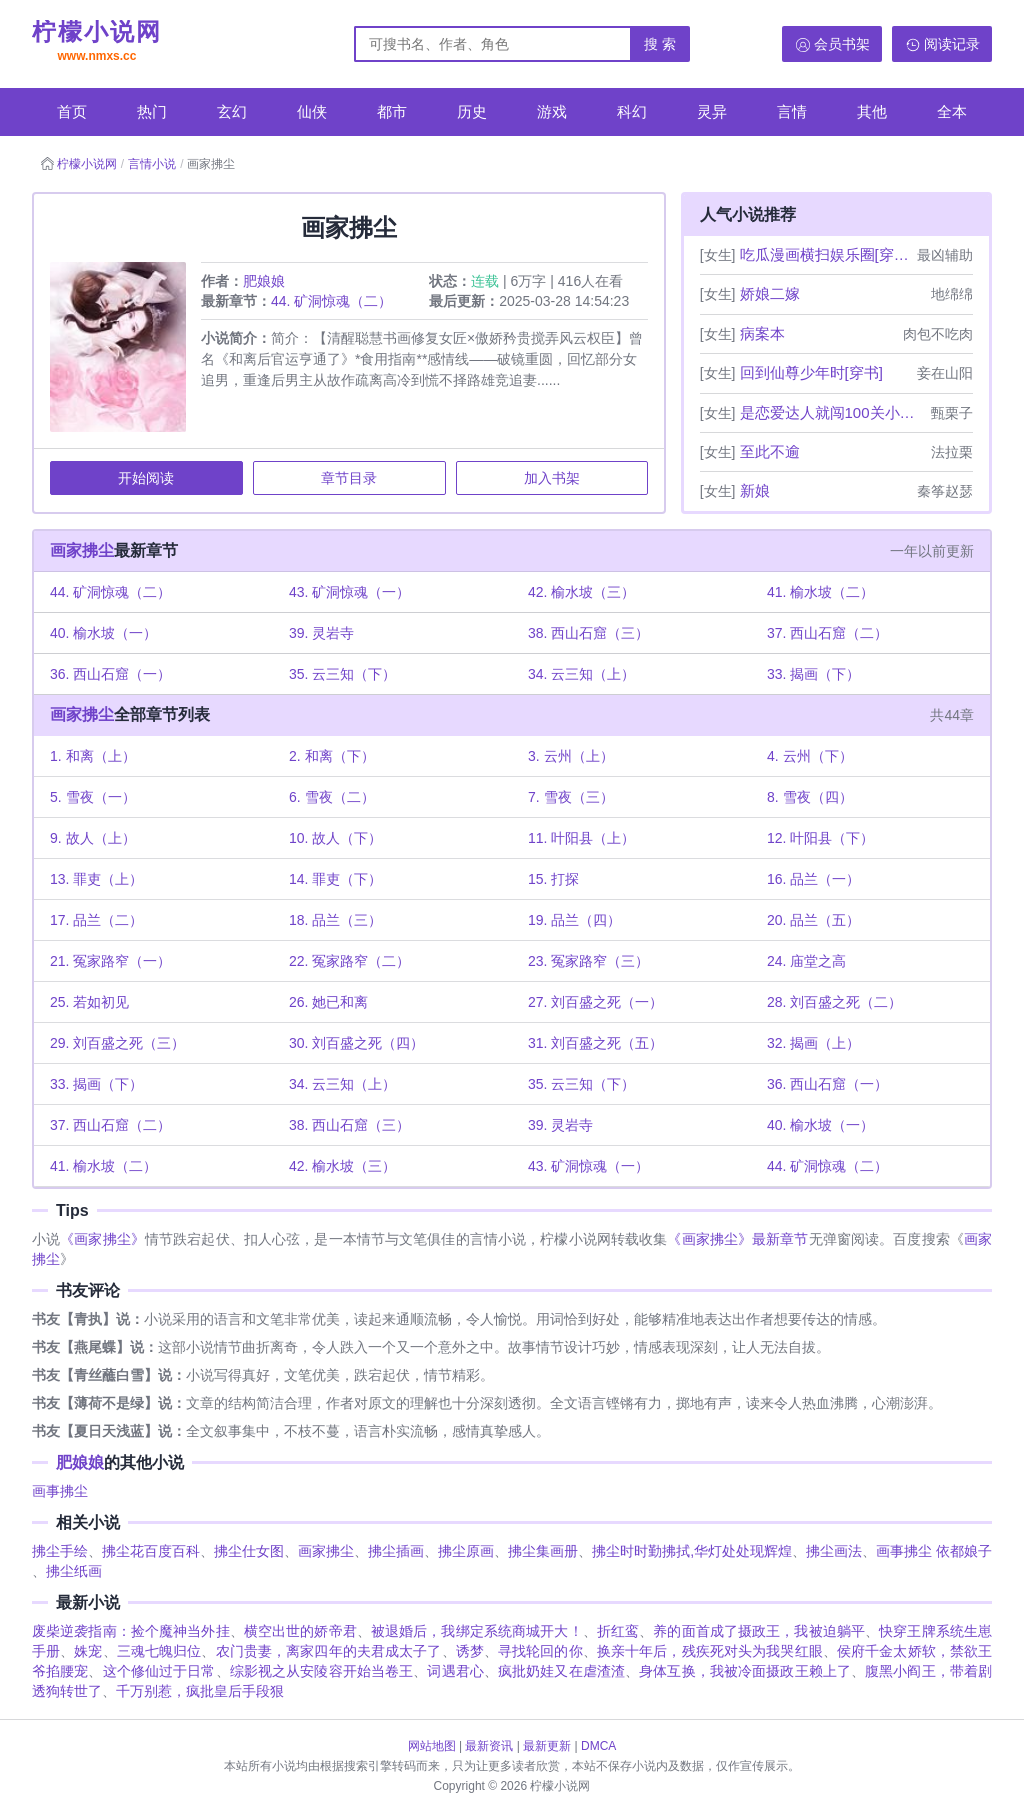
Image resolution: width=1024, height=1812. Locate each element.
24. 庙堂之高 (806, 962)
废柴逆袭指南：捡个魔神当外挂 (131, 1633)
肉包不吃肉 (938, 334)
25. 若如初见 (90, 1003)
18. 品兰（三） (336, 921)
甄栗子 (952, 413)
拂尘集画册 (543, 1553)
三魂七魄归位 (159, 1653)
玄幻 (232, 111)
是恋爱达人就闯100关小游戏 (833, 412)
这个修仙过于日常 (159, 1673)
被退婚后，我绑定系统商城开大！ (477, 1633)
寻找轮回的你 (540, 1653)
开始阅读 (147, 479)
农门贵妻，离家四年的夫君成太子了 (329, 1653)
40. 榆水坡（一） (104, 634)
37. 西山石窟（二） (827, 634)
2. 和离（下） (333, 757)
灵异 (712, 111)
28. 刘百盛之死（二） (834, 1003)
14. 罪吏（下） (336, 880)
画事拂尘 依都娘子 (934, 1553)
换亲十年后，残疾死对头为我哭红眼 (710, 1653)
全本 (952, 111)
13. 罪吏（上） (97, 880)
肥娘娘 (265, 282)
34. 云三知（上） (581, 675)
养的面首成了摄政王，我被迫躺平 (759, 1633)
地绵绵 (952, 294)
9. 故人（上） (94, 839)
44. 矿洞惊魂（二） (332, 302)
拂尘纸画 (74, 1573)
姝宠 (88, 1653)
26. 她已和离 (329, 1003)
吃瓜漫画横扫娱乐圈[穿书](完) (826, 254)
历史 (472, 111)
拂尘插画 (396, 1553)
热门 (152, 111)
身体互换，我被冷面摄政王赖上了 (745, 1673)
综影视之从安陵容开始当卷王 (322, 1673)
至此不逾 (770, 451)
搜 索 (660, 44)
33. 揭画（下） (813, 675)
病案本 (762, 333)
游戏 (552, 111)
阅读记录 (952, 44)
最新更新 (547, 1746)
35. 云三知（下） (343, 675)
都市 (392, 111)
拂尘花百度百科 (151, 1553)
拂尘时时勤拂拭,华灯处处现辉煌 (692, 1553)
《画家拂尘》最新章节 (737, 1241)
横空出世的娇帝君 (300, 1633)
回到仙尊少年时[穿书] (811, 372)
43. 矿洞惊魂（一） (350, 593)
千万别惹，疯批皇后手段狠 (200, 1693)
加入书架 (551, 479)
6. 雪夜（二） (333, 798)
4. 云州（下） (810, 757)
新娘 (755, 490)
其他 (872, 111)
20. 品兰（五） (813, 921)
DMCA (598, 1746)
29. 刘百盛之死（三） (118, 1044)
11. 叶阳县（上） (581, 839)
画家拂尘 (83, 551)
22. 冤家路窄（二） (350, 962)
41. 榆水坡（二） (820, 593)
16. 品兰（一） (813, 880)
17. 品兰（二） (97, 921)
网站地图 (432, 1746)
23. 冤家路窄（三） (588, 962)
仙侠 (312, 111)
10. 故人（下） (336, 839)
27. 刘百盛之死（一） (595, 1003)
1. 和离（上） (94, 757)
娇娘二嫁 (770, 293)
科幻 (632, 111)
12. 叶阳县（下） (820, 839)
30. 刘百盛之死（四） (357, 1044)
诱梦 (470, 1653)
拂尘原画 (466, 1553)
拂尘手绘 (60, 1553)
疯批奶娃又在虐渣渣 (561, 1673)
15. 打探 (553, 880)
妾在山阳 (945, 373)
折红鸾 (618, 1633)
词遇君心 (455, 1673)
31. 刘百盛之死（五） (595, 1044)
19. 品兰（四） (574, 921)
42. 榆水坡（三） (581, 593)
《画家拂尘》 (102, 1241)
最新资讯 (489, 1746)
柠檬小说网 (97, 43)
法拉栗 (952, 452)
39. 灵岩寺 (322, 634)
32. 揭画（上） (813, 1044)
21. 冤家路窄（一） (111, 962)
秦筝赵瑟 (945, 491)
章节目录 (349, 479)
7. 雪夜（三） (571, 798)
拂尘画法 (834, 1553)
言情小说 (152, 164)
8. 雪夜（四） (810, 798)
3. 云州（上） (571, 757)
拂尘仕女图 (249, 1553)
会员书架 (842, 44)
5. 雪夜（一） (94, 798)
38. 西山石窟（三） (588, 634)
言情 (792, 111)
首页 (72, 111)
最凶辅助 (945, 255)
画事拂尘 (60, 1493)
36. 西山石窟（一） (111, 675)
